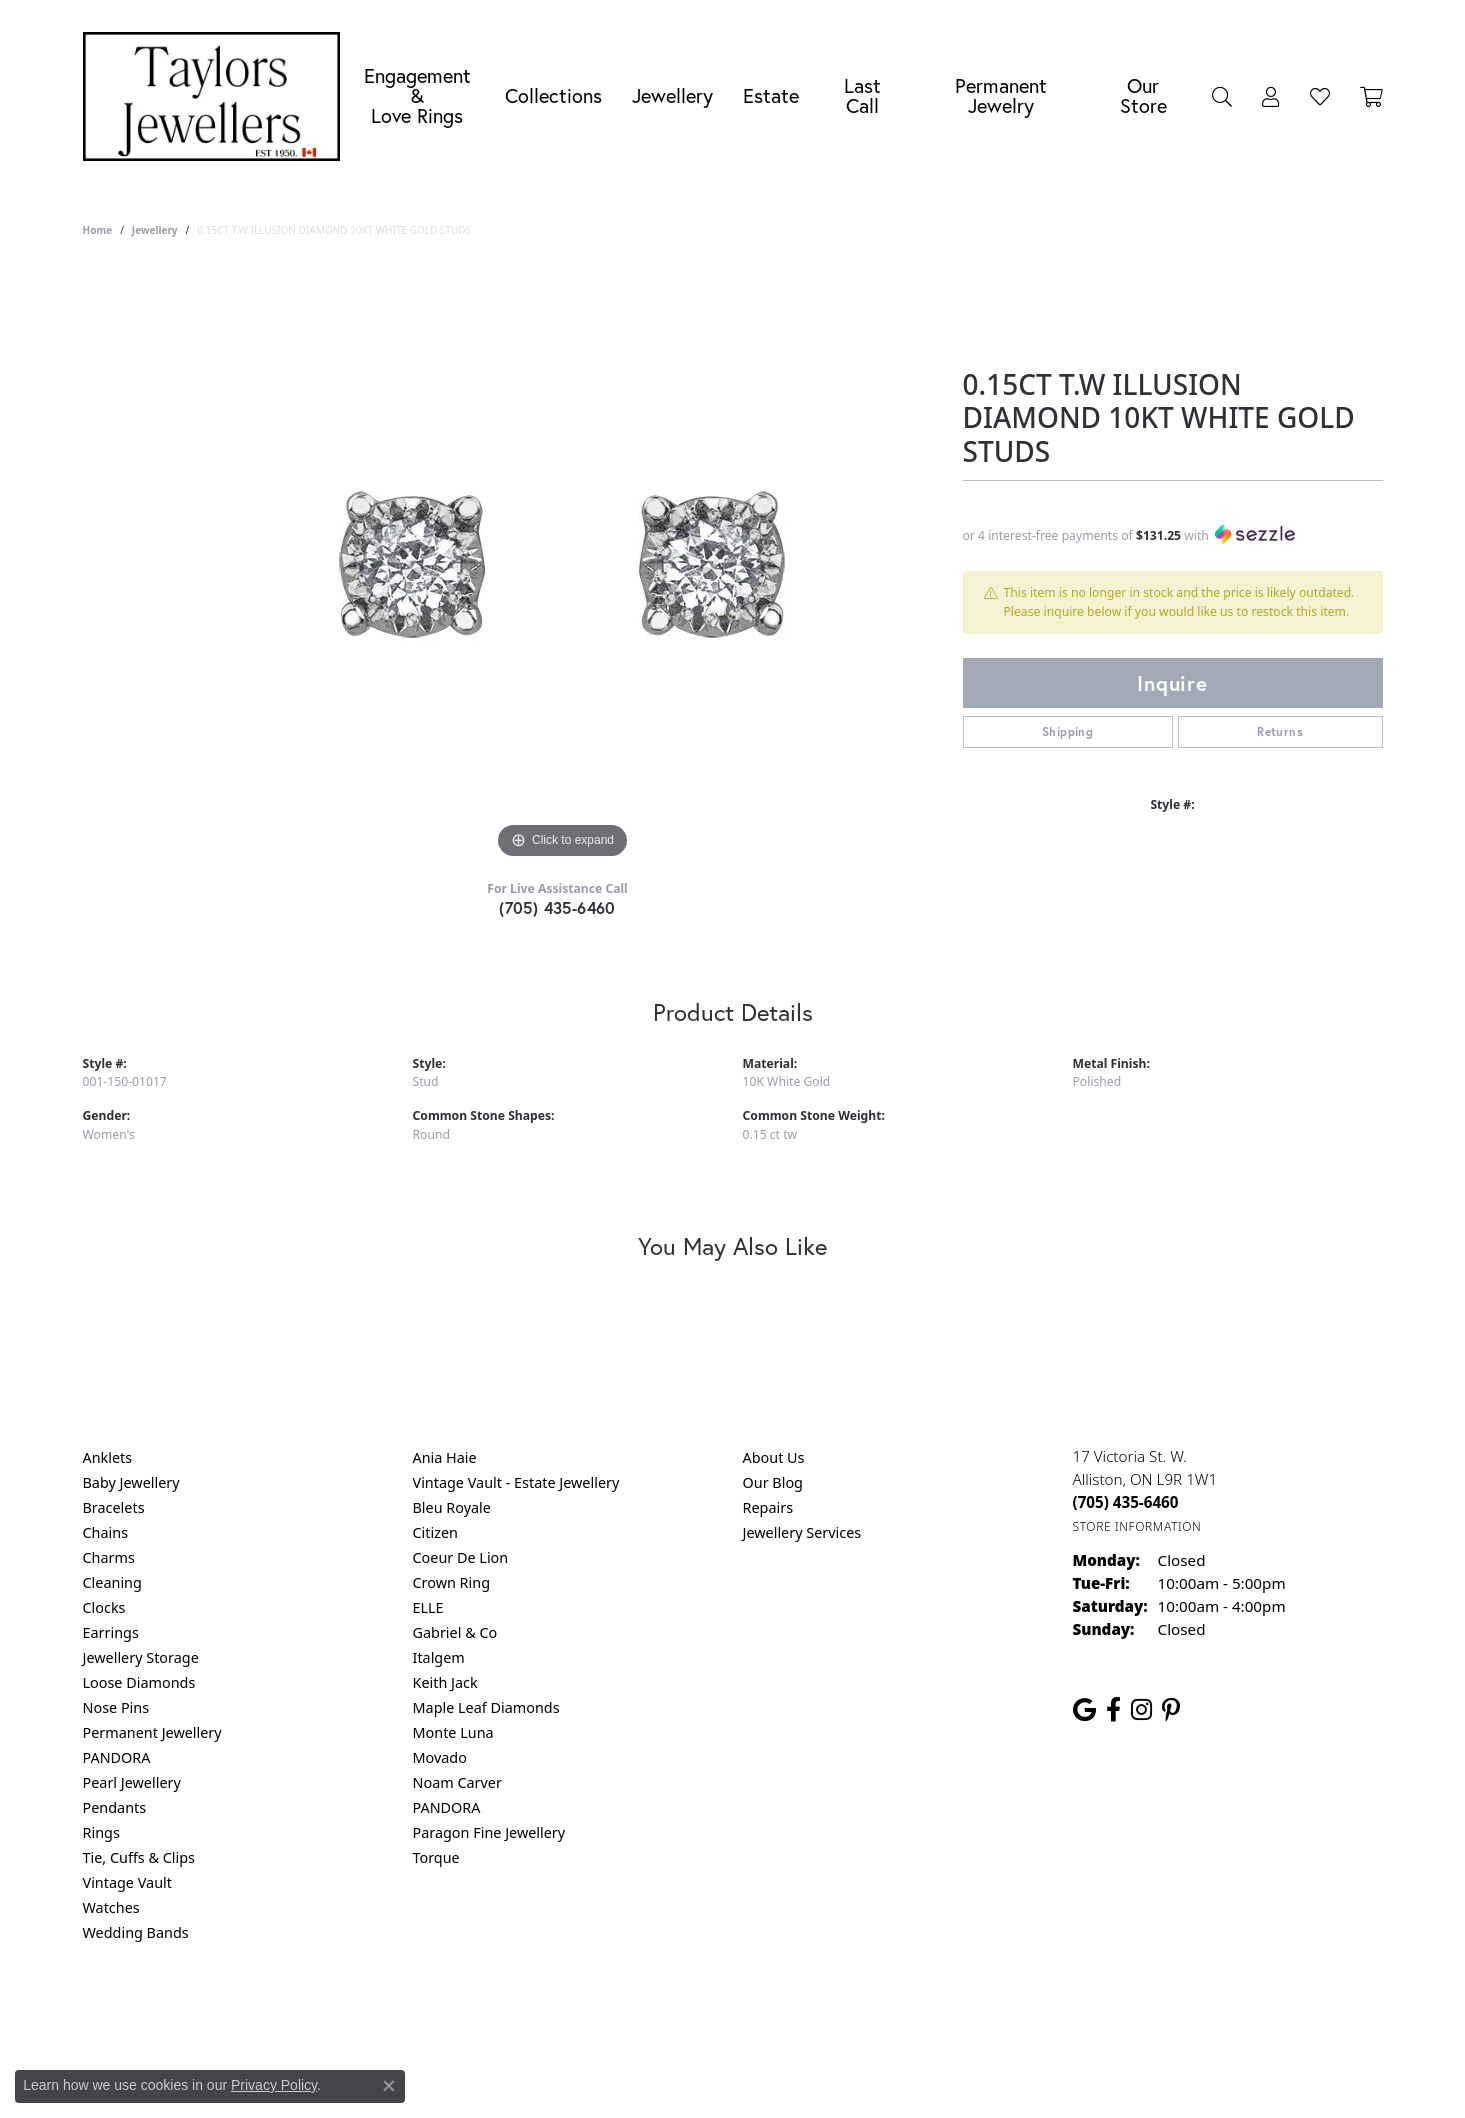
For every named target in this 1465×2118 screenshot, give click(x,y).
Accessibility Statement (901, 2013)
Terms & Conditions (753, 2013)
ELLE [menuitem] (428, 1607)
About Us (774, 1457)
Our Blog (773, 1482)
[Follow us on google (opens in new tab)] (1084, 1710)
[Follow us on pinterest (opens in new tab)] (1171, 1710)
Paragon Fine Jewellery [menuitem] (489, 1832)
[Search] (1222, 96)
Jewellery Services (802, 1532)
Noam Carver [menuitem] (457, 1782)
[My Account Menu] (1271, 96)
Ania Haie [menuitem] (445, 1457)
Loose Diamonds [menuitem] (139, 1682)
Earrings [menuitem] (111, 1632)
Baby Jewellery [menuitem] (131, 1482)
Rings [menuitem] (101, 1832)
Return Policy (534, 2013)
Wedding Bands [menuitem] (136, 1932)
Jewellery (672, 95)
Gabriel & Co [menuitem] (455, 1632)
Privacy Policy (634, 2013)
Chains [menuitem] (106, 1532)
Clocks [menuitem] (104, 1607)
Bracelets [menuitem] (114, 1507)
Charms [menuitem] (109, 1557)
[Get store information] (1137, 1526)
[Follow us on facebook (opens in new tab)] (1113, 1710)
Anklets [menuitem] (108, 1457)
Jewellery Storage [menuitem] (141, 1657)
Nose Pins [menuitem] (116, 1707)
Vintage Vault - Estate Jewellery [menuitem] (516, 1482)
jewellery (155, 230)
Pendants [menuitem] (115, 1807)
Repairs (768, 1507)
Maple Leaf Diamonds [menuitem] (486, 1707)
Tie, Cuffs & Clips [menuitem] (139, 1857)
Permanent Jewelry (1001, 95)
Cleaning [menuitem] (112, 1582)
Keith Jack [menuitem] (445, 1682)
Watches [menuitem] (111, 1907)
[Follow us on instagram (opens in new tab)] (1141, 1710)
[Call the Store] (1126, 1502)
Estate (771, 95)
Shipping (1067, 731)
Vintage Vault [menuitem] (127, 1882)
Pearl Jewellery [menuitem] (132, 1782)
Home (98, 230)
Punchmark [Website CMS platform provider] (768, 2078)
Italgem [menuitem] (439, 1657)
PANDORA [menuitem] (117, 1757)
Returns (1280, 731)
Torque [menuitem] (436, 1857)
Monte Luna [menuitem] (453, 1732)
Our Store (1143, 95)
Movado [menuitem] (440, 1757)
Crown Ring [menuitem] (452, 1582)
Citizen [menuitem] (436, 1532)
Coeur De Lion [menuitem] (461, 1557)
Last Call (862, 95)
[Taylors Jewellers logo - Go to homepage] (217, 96)
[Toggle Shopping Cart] (1371, 96)
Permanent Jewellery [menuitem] (152, 1732)
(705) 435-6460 (557, 907)
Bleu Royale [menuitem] (452, 1507)
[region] (563, 564)
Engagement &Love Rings (417, 95)
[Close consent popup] (389, 2086)
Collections (553, 95)
